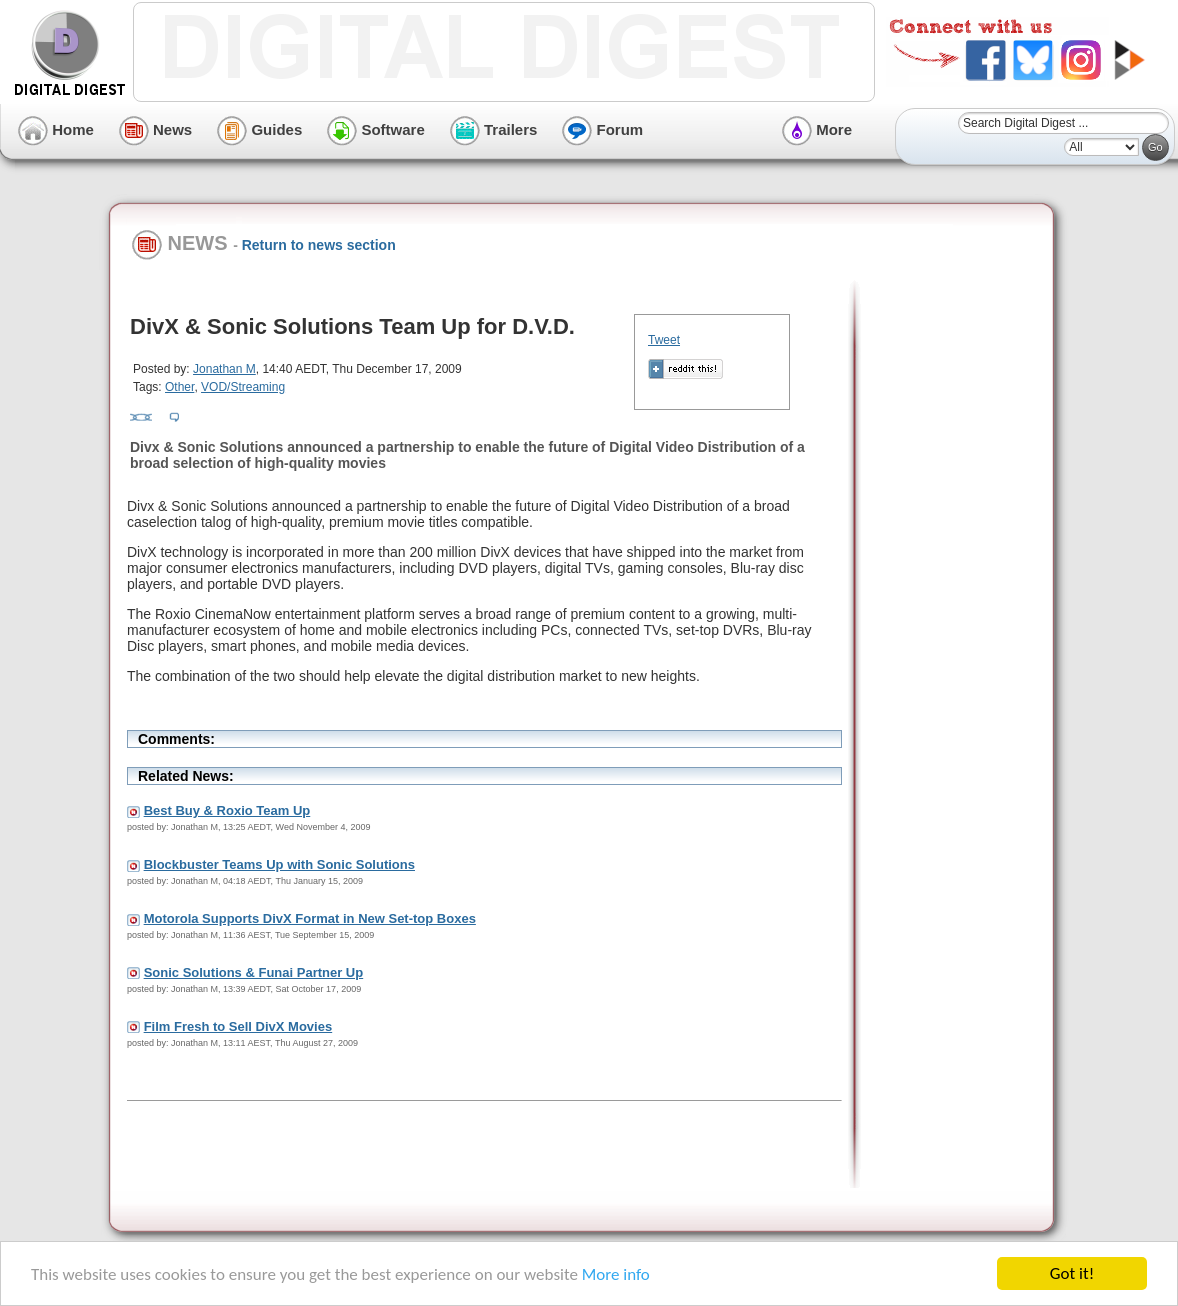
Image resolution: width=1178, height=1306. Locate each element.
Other (179, 387)
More (817, 129)
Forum (602, 129)
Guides (259, 129)
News (155, 129)
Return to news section (319, 245)
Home (56, 129)
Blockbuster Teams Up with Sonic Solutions (279, 864)
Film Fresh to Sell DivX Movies (238, 1026)
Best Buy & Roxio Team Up (227, 810)
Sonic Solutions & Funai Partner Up (254, 972)
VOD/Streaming (243, 387)
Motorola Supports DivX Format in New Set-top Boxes (310, 918)
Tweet (664, 340)
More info (616, 1276)
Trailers (494, 129)
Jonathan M (224, 369)
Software (376, 129)
